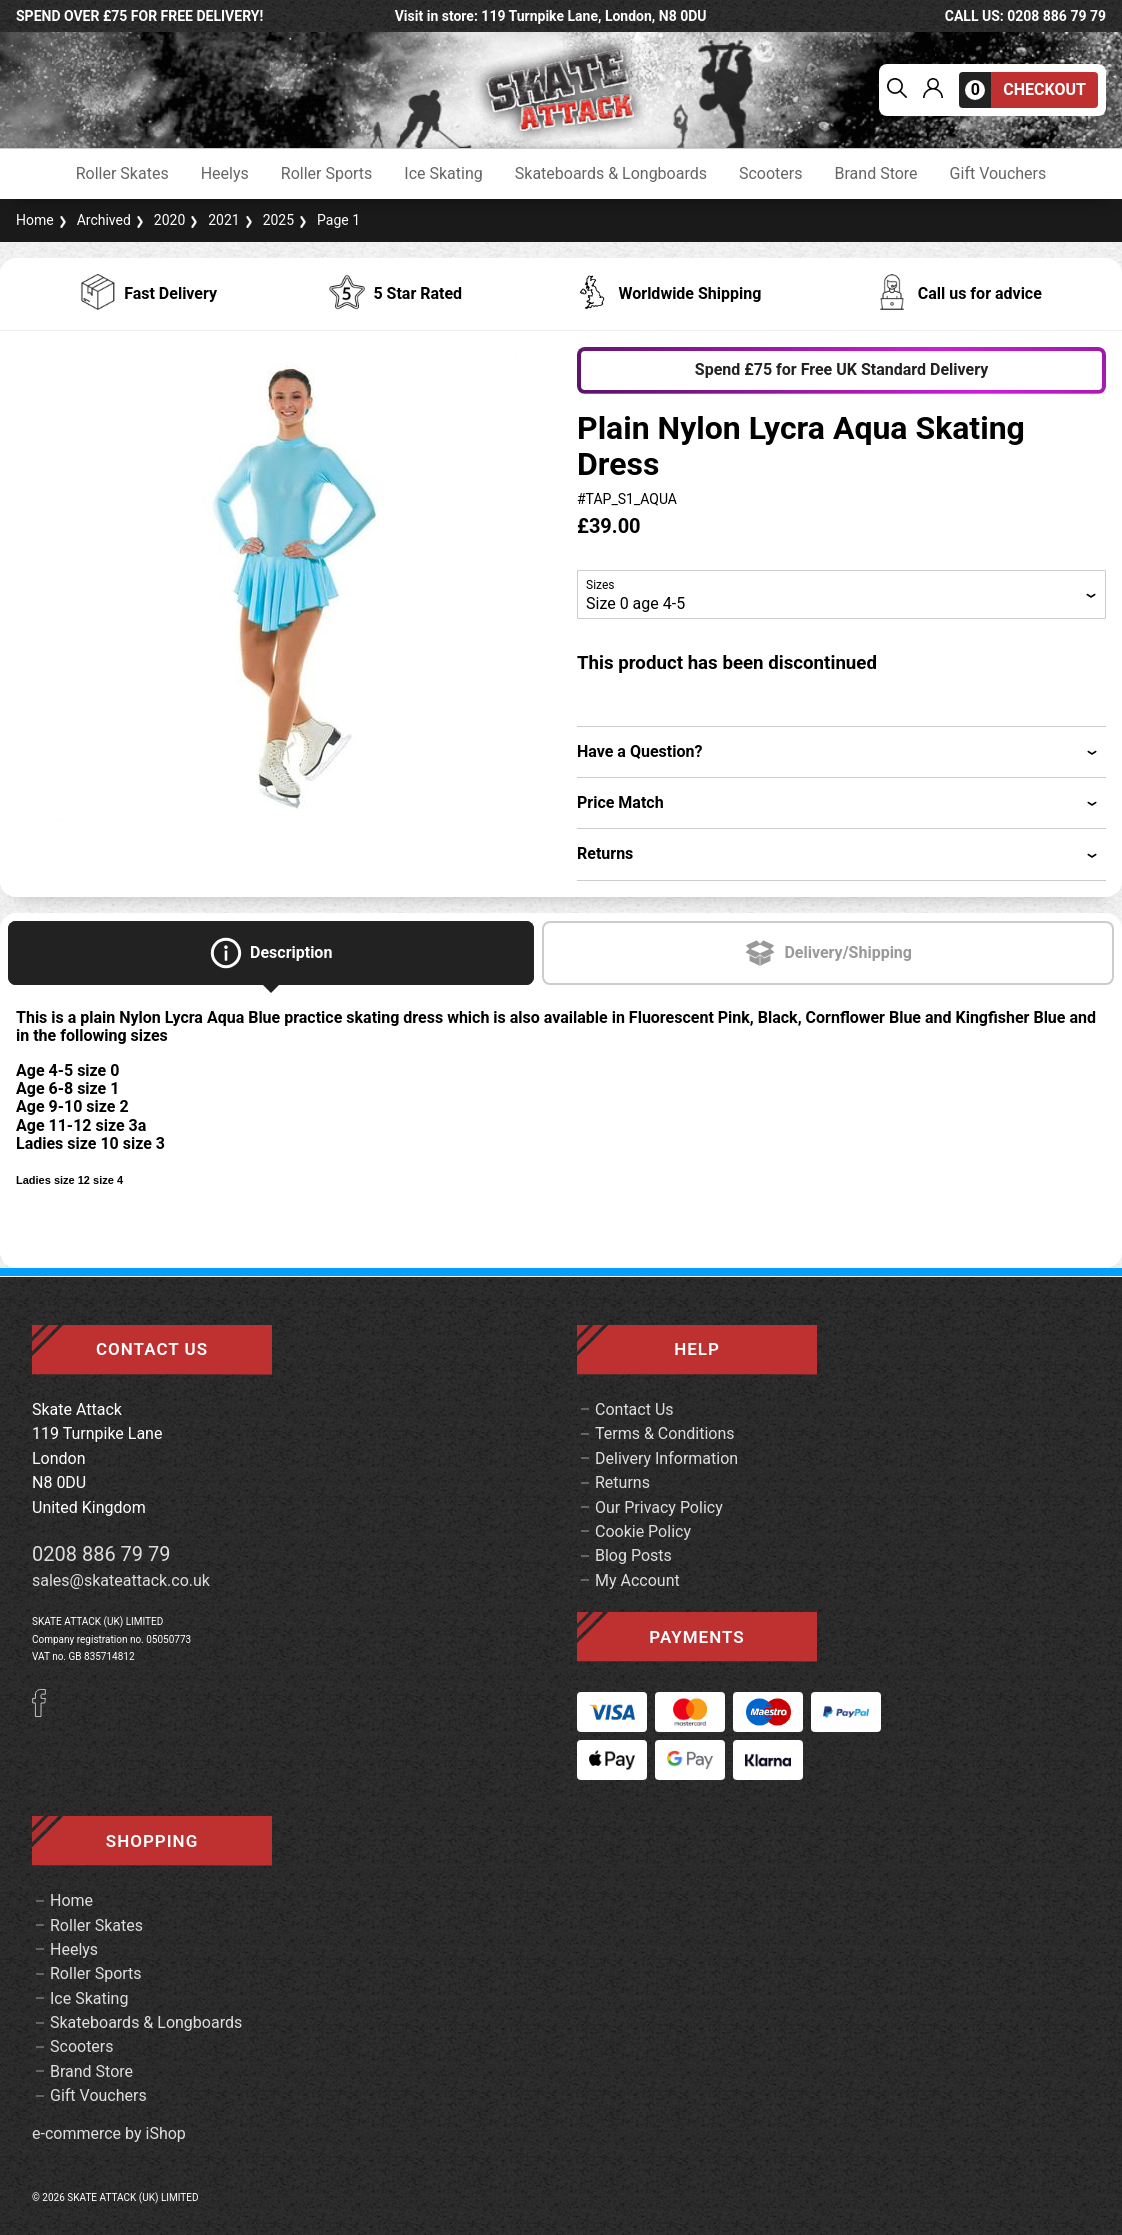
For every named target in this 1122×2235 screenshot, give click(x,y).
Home (35, 220)
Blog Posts (633, 1555)
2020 (158, 220)
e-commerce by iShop (109, 2134)
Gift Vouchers (998, 174)
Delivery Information (666, 1458)
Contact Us (634, 1409)
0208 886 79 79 (101, 1554)
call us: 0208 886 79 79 (1025, 16)
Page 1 (327, 220)
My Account (637, 1580)
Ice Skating (443, 174)
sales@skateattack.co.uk (121, 1580)
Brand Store (876, 174)
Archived (92, 220)
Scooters (771, 174)
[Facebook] (46, 1711)
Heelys (225, 174)
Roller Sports (327, 174)
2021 (212, 220)
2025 (267, 220)
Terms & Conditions (665, 1433)
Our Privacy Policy (659, 1507)
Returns (622, 1482)
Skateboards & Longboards (611, 174)
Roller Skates (122, 174)
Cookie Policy (643, 1531)
